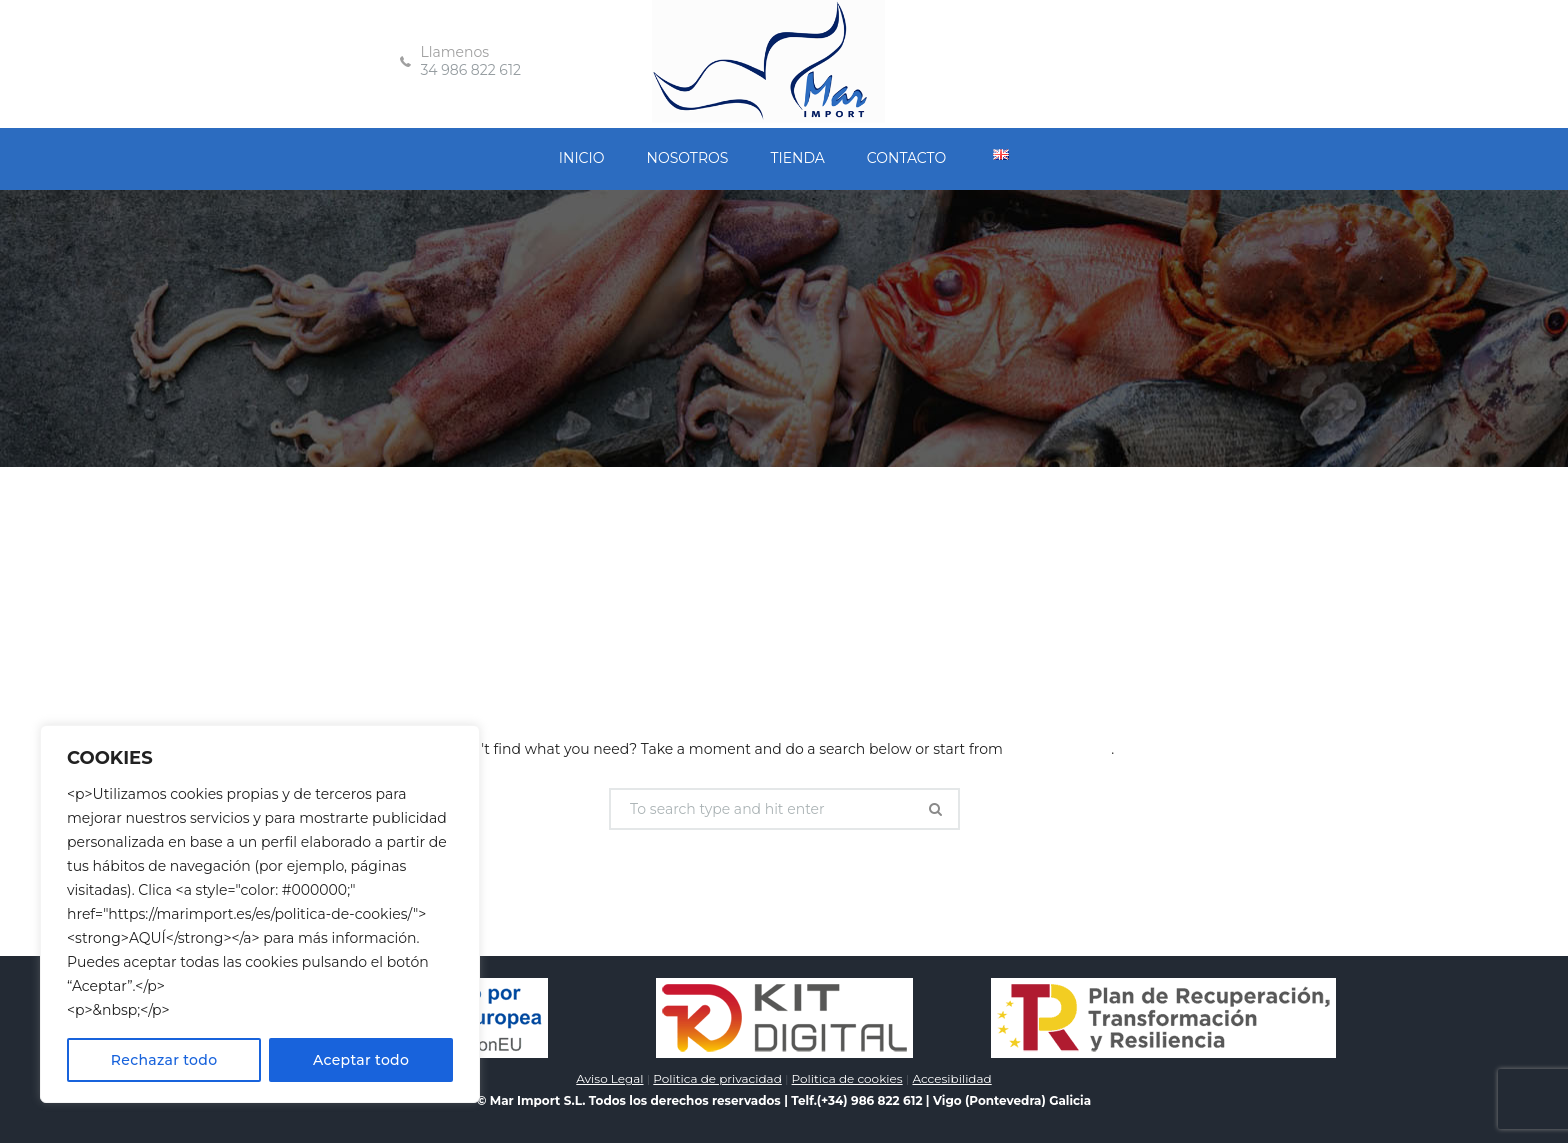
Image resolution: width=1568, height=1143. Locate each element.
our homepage (1058, 749)
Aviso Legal (609, 1078)
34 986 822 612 (470, 70)
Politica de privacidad (717, 1078)
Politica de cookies (847, 1078)
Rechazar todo (164, 1060)
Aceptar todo (361, 1060)
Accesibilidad (951, 1078)
